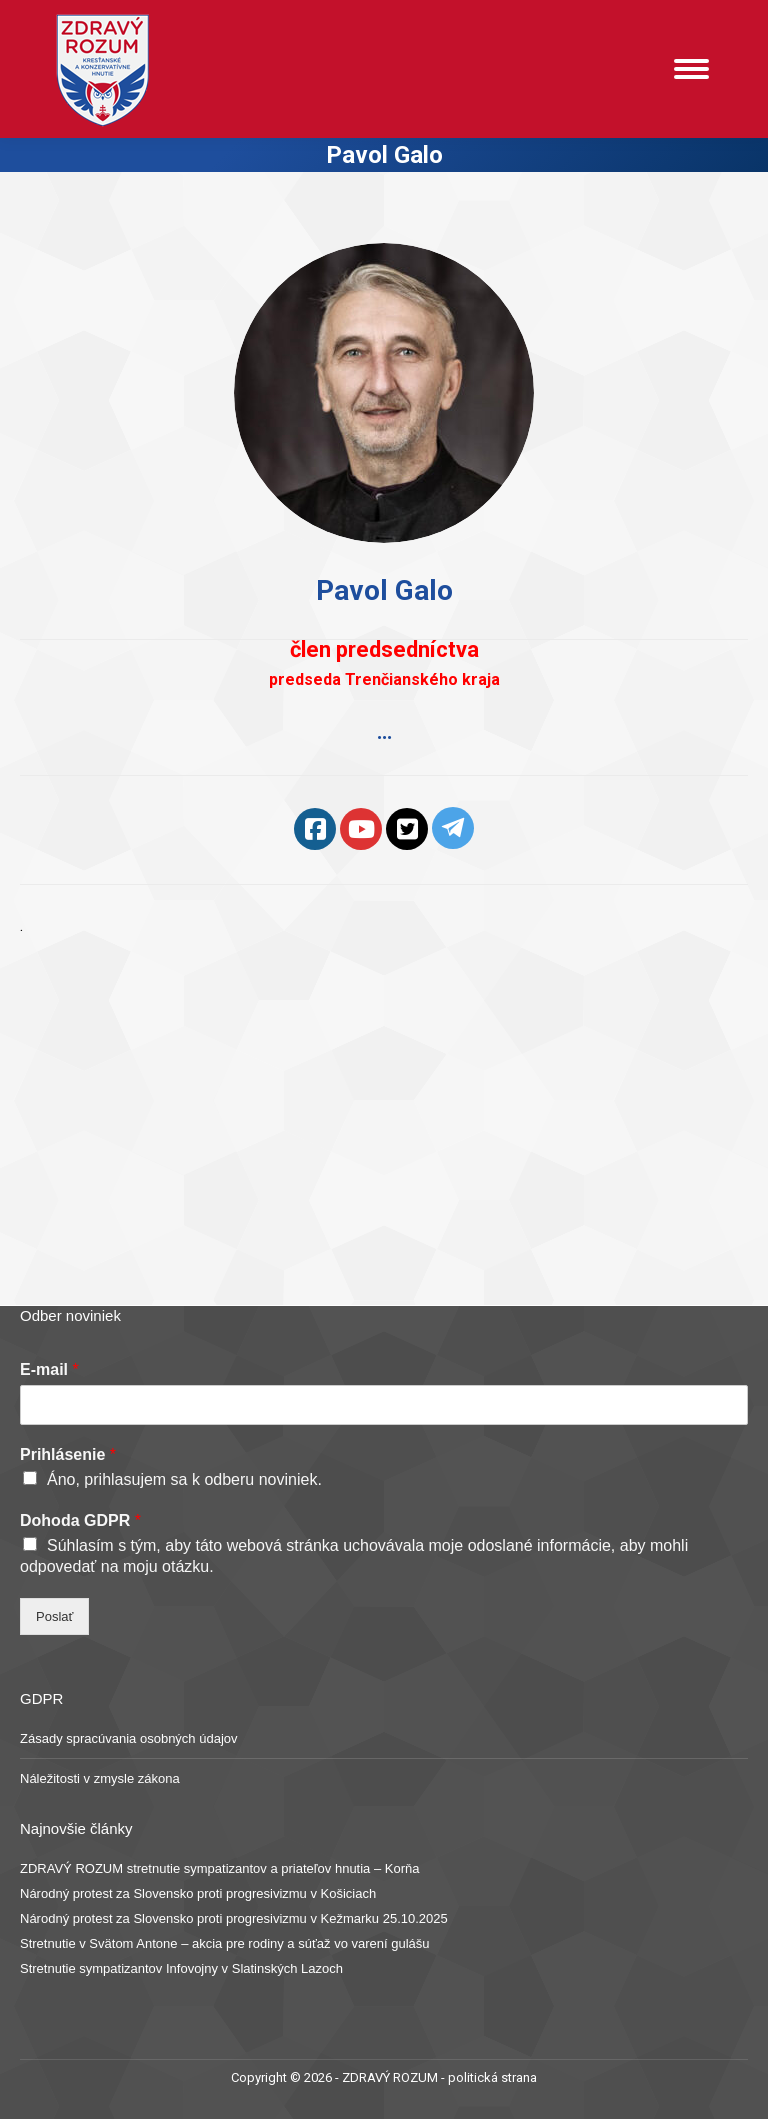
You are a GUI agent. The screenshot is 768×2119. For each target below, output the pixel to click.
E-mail (49, 1369)
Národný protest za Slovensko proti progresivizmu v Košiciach (198, 1893)
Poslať (54, 1616)
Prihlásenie (68, 1454)
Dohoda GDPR (80, 1520)
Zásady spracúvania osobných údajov (129, 1738)
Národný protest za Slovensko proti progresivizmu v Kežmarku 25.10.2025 (234, 1918)
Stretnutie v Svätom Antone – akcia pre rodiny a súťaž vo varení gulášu (225, 1943)
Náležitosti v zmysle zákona (100, 1778)
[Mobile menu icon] (691, 69)
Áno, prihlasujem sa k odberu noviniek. (184, 1479)
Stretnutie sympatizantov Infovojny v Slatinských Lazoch (181, 1968)
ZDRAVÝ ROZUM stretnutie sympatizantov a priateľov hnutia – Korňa (220, 1868)
